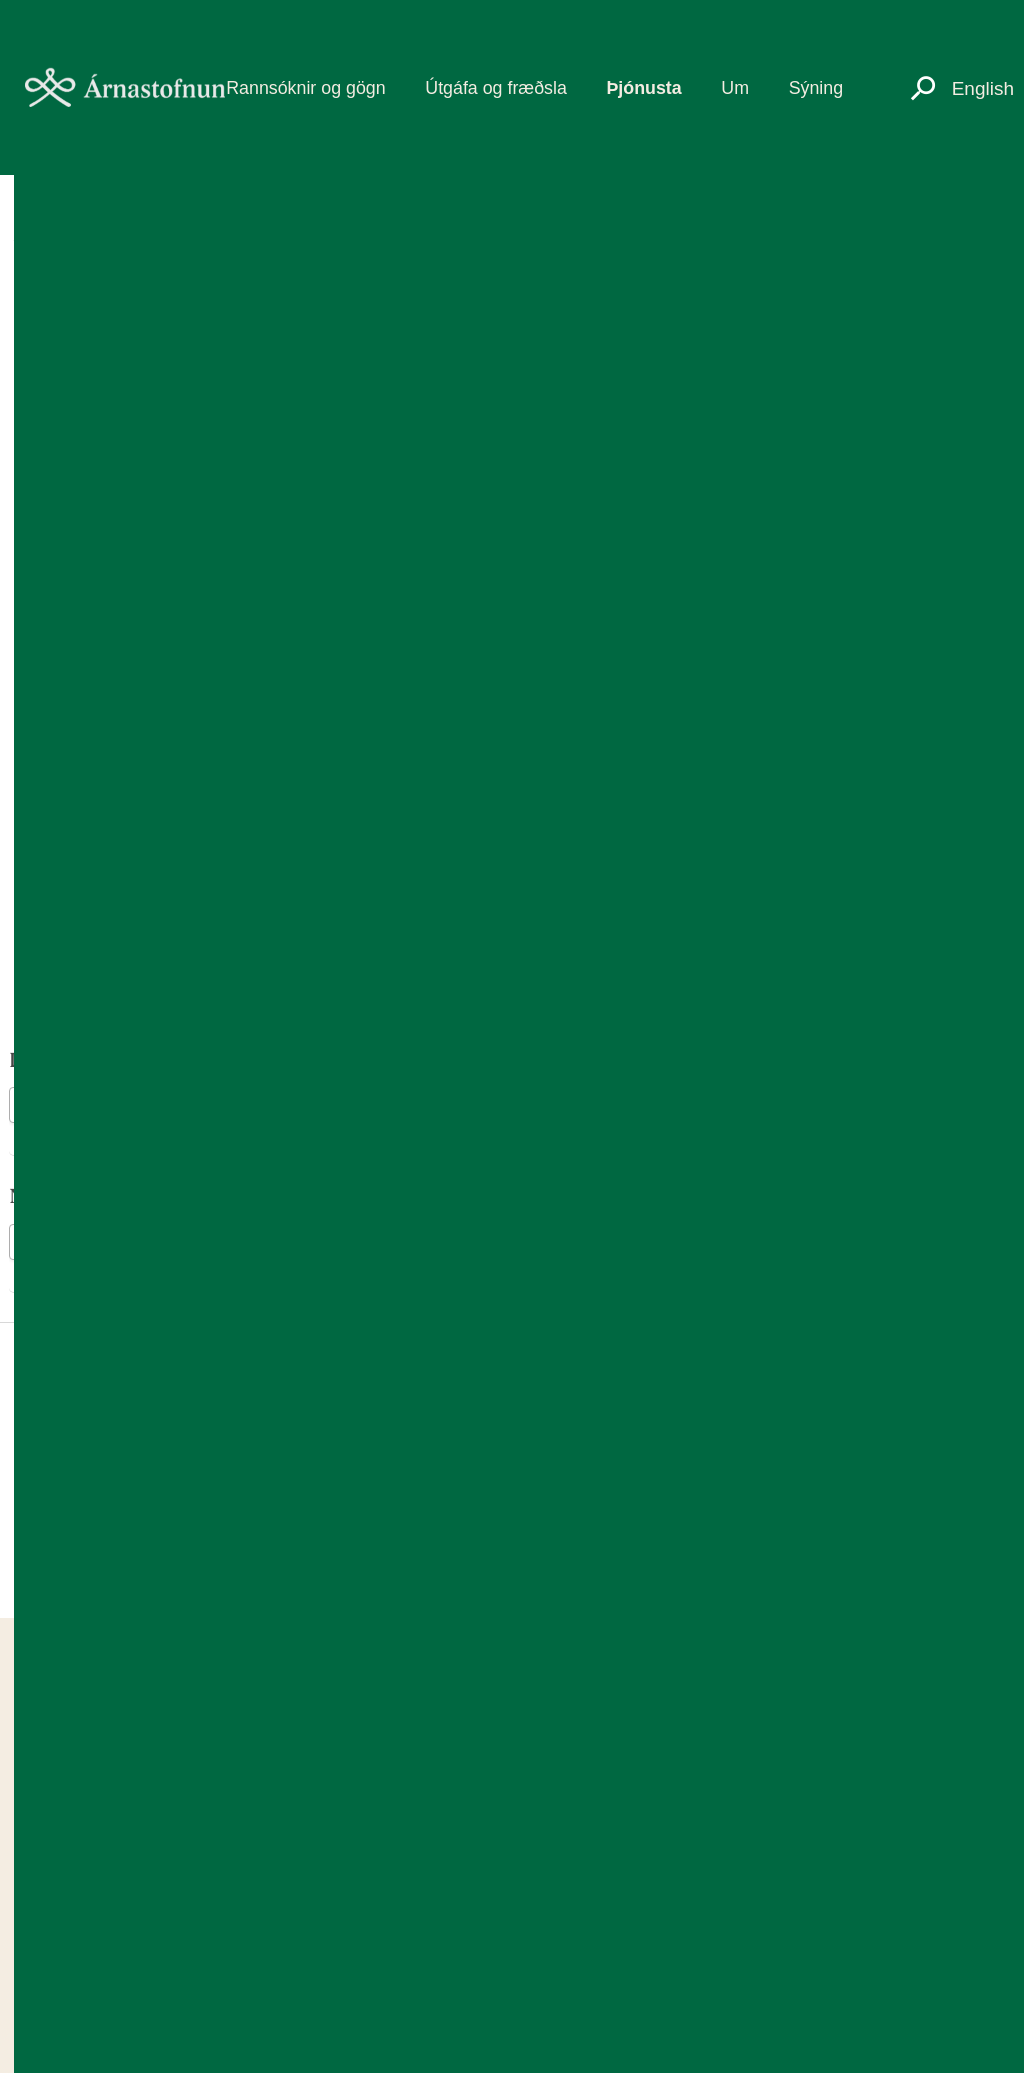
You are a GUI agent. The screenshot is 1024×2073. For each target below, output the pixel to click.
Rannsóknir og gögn (305, 88)
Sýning (816, 88)
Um (735, 88)
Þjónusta (643, 88)
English (983, 88)
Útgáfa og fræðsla (496, 88)
